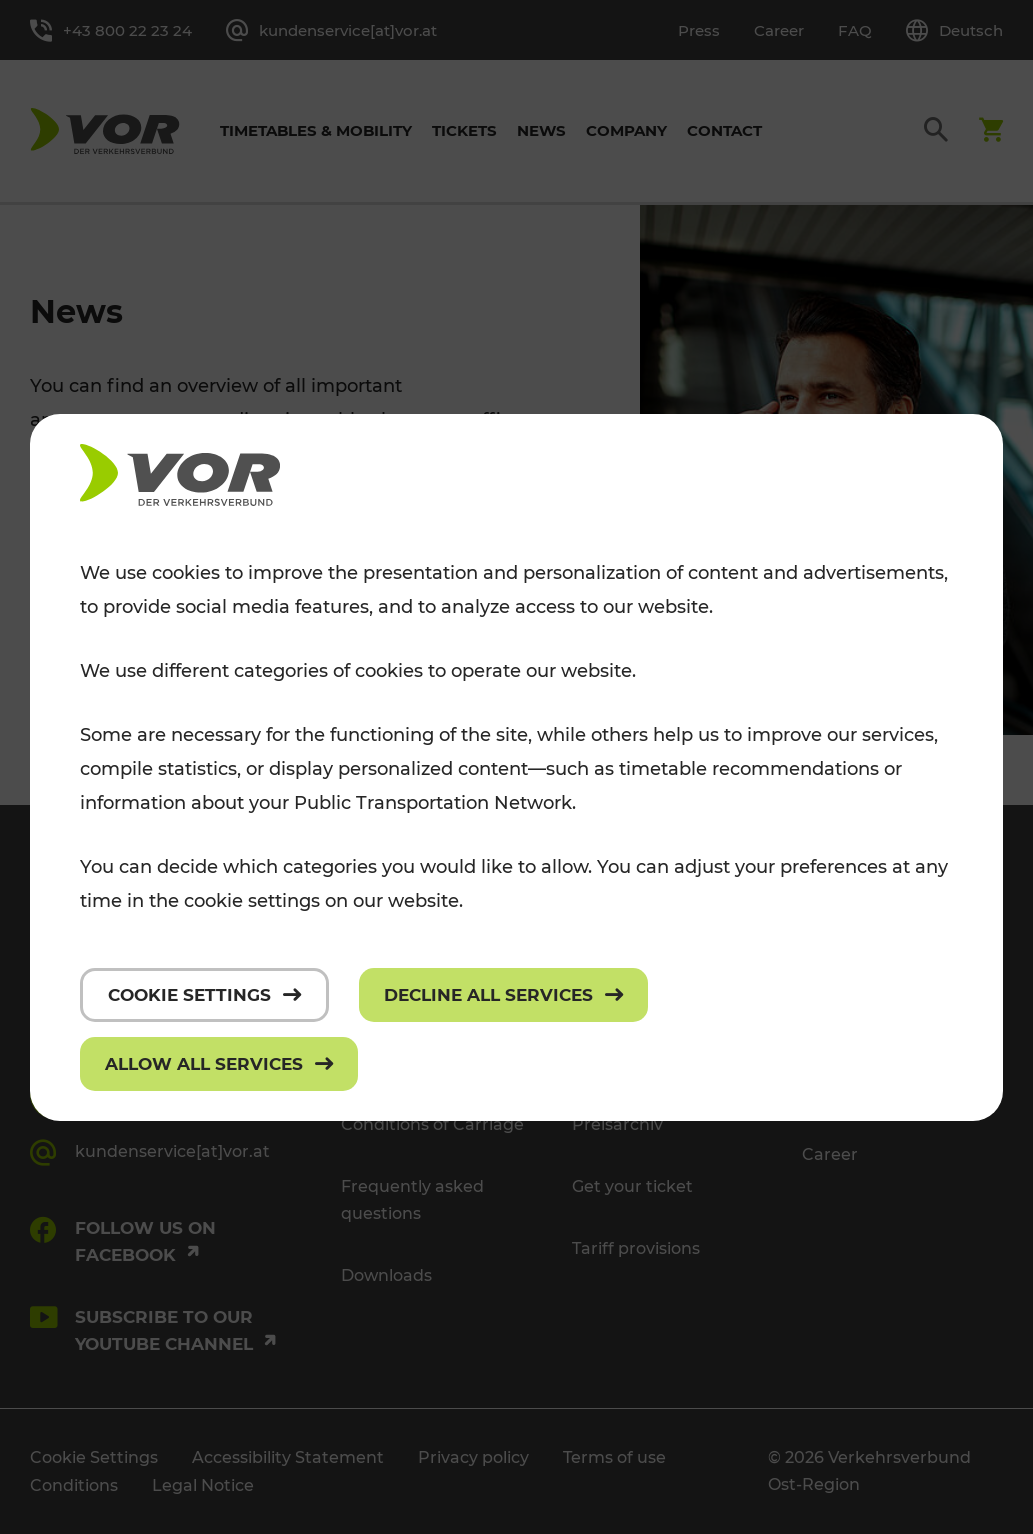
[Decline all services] (503, 995)
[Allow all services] (219, 1064)
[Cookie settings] (204, 995)
